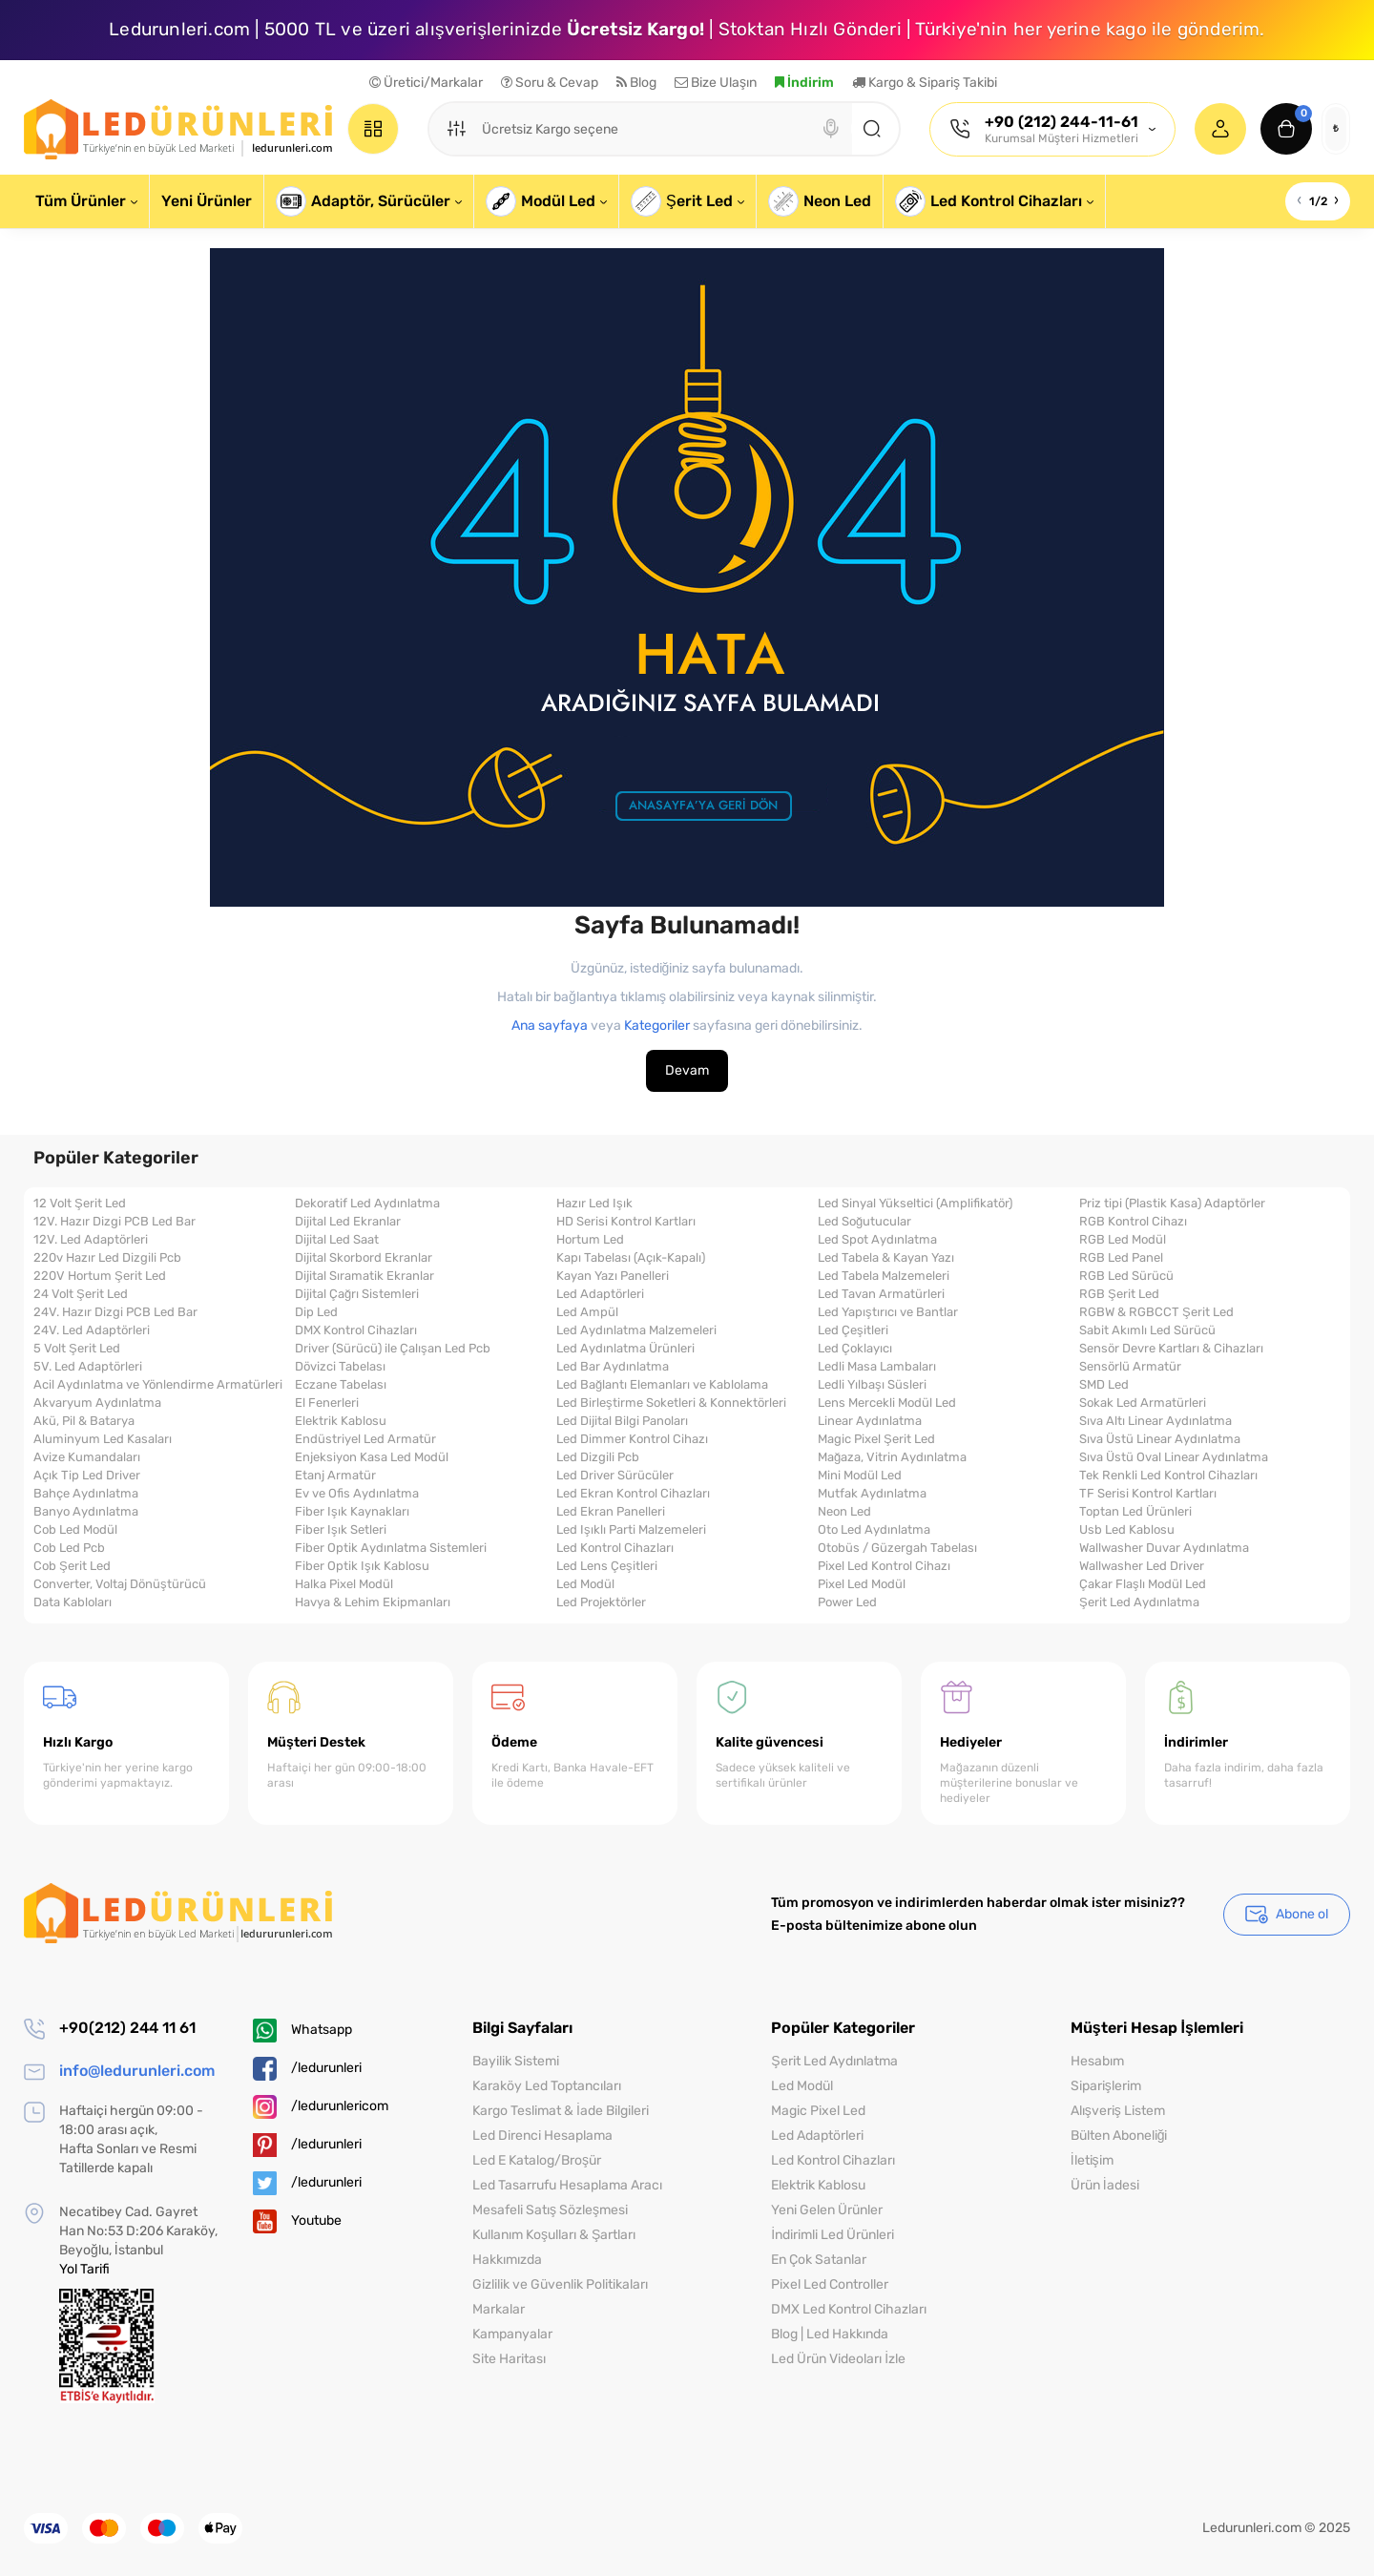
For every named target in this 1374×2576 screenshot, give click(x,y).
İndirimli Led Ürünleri (832, 2235)
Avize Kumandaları (86, 1457)
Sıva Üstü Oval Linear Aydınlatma (1173, 1457)
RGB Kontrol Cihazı (1133, 1221)
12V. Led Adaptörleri (90, 1239)
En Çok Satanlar (818, 2259)
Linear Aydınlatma (870, 1421)
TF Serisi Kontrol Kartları (1148, 1493)
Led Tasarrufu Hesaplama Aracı (567, 2185)
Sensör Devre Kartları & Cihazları (1171, 1348)
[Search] (831, 129)
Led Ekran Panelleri (610, 1511)
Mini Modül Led (860, 1475)
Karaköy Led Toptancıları (546, 2086)
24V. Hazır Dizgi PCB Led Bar (115, 1312)
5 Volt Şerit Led (76, 1348)
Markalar (498, 2309)
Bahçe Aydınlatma (85, 1493)
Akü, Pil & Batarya (84, 1421)
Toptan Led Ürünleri (1135, 1511)
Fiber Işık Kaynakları (352, 1511)
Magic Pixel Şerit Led (876, 1439)
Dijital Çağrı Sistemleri (357, 1294)
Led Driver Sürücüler (615, 1475)
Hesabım (1097, 2061)
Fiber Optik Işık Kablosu (362, 1566)
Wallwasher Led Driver (1141, 1566)
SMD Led (1104, 1385)
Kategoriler (657, 1025)
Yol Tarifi (84, 2269)
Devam (687, 1070)
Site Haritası (509, 2359)
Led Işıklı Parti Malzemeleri (631, 1530)
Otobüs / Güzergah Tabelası (897, 1548)
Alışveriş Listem (1118, 2111)
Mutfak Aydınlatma (872, 1493)
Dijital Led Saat (337, 1239)
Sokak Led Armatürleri (1142, 1403)
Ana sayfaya (549, 1025)
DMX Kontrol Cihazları (356, 1330)
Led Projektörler (601, 1602)
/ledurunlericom (320, 2107)
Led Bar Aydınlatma (612, 1366)
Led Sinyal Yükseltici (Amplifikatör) (915, 1203)
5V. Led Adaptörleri (87, 1366)
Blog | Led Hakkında (829, 2334)
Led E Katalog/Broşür (536, 2160)
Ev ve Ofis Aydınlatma (357, 1493)
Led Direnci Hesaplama (542, 2135)
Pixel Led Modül (862, 1584)
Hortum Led (590, 1239)
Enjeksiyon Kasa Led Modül (371, 1457)
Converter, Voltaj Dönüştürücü (119, 1584)
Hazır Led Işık (594, 1203)
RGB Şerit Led (1119, 1294)
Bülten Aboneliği (1119, 2135)
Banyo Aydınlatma (85, 1511)
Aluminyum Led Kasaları (102, 1439)
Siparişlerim (1106, 2086)
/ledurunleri (307, 2069)
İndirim (804, 82)
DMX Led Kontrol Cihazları (848, 2309)
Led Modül (585, 1584)
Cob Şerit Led (72, 1566)
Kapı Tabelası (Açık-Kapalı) (630, 1258)
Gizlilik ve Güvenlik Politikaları (560, 2284)
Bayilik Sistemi (515, 2061)
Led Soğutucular (864, 1221)
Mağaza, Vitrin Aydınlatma (892, 1457)
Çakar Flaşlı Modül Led (1142, 1584)
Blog (636, 82)
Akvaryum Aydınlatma (97, 1403)
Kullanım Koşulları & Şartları (553, 2235)
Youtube (297, 2221)
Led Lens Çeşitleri (606, 1566)
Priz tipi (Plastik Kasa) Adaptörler (1172, 1203)
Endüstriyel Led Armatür (365, 1439)
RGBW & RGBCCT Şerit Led (1156, 1312)
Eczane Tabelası (340, 1385)
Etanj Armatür (335, 1475)
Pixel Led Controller (829, 2284)
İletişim (1092, 2160)
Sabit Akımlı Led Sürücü (1147, 1330)
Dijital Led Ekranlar (348, 1221)
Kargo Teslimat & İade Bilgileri (560, 2111)
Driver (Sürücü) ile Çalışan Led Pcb (392, 1348)
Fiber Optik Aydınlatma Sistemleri (391, 1548)
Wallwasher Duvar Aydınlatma (1164, 1548)
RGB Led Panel (1121, 1258)
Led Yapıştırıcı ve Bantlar (888, 1312)
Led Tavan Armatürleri (881, 1294)
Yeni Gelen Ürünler (827, 2210)
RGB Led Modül (1122, 1239)
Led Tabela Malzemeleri (883, 1276)
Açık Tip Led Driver (86, 1475)
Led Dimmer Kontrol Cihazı (632, 1439)
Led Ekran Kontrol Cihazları (633, 1493)
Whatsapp (302, 2030)
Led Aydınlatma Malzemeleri (636, 1330)
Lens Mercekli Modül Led (887, 1403)
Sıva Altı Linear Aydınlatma (1155, 1421)
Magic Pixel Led (818, 2111)
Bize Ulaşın (716, 82)
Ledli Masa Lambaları (877, 1366)
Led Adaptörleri (600, 1294)
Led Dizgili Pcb (597, 1457)
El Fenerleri (327, 1403)
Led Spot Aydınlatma (877, 1239)
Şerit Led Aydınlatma (1139, 1602)
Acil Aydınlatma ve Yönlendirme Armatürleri (157, 1385)
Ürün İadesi (1105, 2185)
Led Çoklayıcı (855, 1348)
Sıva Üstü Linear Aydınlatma (1159, 1439)
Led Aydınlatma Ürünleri (625, 1348)
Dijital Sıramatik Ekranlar (364, 1276)
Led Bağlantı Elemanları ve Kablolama (662, 1385)
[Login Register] (1220, 129)
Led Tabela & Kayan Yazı (886, 1258)
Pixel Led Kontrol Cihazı (884, 1566)
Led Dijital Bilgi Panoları (622, 1421)
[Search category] (456, 129)
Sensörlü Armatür (1130, 1366)
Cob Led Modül (75, 1530)
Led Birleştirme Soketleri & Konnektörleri (671, 1403)
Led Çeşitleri (853, 1330)
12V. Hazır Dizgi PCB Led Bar (114, 1221)
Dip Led (316, 1312)
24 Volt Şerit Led (80, 1294)
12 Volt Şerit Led (79, 1203)
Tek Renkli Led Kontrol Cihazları (1168, 1475)
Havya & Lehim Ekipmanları (372, 1602)
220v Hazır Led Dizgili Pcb (107, 1258)
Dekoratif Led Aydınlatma (367, 1203)
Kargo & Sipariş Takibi (924, 82)
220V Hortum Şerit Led (99, 1276)
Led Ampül (587, 1312)
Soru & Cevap (549, 82)
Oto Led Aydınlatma (874, 1530)
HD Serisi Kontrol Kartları (626, 1221)
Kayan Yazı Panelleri (612, 1276)
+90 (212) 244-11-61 (1061, 122)
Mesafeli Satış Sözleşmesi (550, 2210)
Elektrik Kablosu (340, 1421)
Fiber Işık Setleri (340, 1530)
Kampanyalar (512, 2334)
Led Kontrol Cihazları (615, 1548)
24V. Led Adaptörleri (91, 1330)
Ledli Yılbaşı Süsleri (872, 1385)
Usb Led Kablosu (1127, 1530)
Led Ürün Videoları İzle (838, 2359)
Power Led (847, 1602)
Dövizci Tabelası (340, 1366)
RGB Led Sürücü (1126, 1276)
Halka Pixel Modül (344, 1584)
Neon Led (844, 1511)
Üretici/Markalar (426, 82)
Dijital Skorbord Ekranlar (363, 1258)
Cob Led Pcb (69, 1548)
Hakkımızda (507, 2259)
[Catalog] (373, 129)
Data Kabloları (72, 1602)
